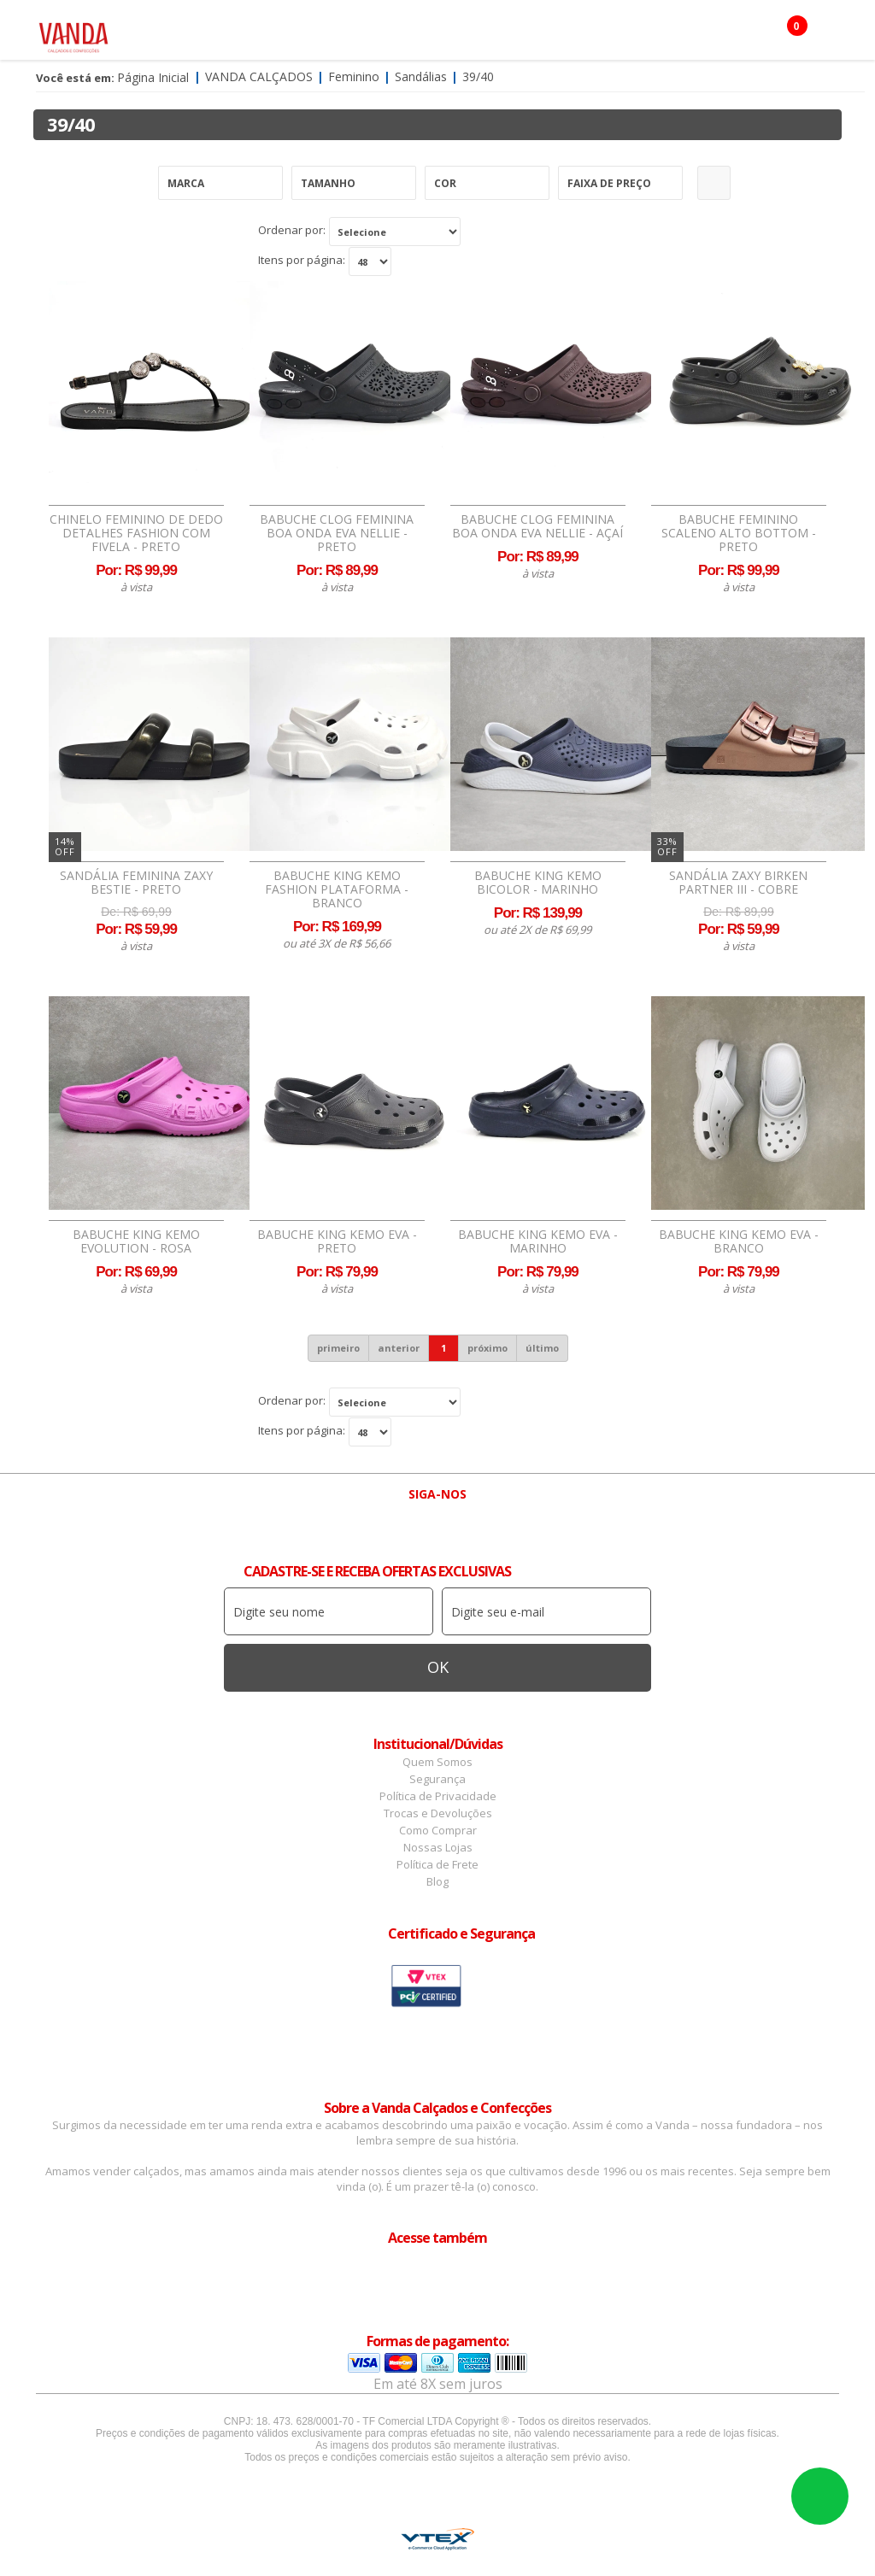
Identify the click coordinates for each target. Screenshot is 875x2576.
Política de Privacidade (437, 1796)
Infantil (632, 34)
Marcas (562, 34)
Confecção (484, 34)
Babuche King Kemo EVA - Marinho (538, 1241)
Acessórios (394, 34)
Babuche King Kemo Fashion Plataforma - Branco (336, 889)
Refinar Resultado (714, 183)
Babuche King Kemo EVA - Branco (739, 1241)
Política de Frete (437, 1864)
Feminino (221, 34)
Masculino (304, 34)
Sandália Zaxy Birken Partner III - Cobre (738, 882)
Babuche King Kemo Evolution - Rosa (136, 1241)
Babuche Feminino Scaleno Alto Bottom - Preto (738, 533)
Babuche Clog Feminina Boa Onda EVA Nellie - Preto (337, 533)
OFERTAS (279, 81)
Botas (212, 81)
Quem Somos (437, 1761)
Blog (437, 1881)
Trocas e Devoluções (438, 1813)
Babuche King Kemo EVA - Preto (337, 1241)
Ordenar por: (292, 230)
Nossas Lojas (438, 1847)
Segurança (437, 1779)
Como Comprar (438, 1830)
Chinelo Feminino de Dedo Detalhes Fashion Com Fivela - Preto (136, 533)
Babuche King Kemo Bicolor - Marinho (538, 882)
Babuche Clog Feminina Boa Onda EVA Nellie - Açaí (537, 526)
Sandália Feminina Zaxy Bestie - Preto (136, 882)
